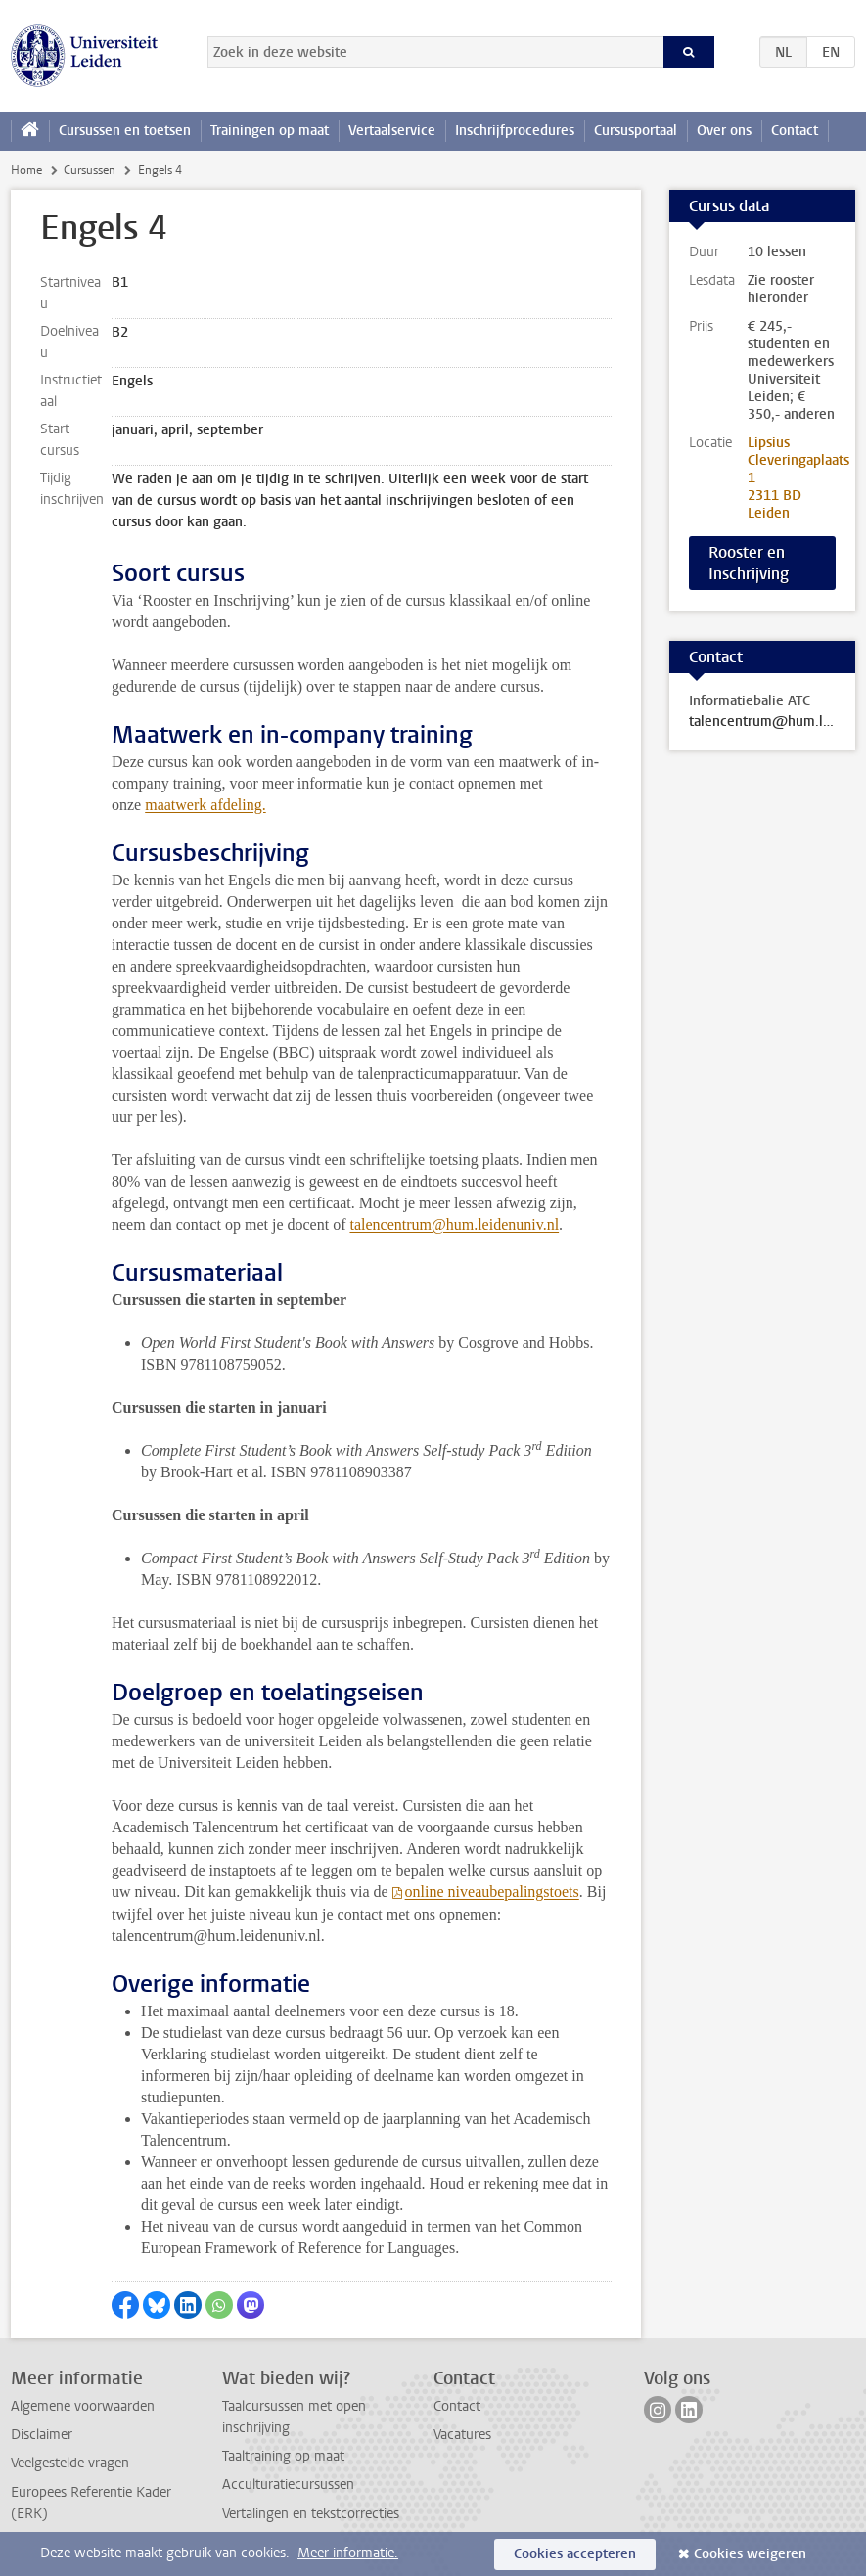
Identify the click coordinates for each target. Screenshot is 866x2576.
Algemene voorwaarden (83, 2406)
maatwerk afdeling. (205, 804)
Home (26, 170)
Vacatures (462, 2434)
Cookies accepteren (575, 2554)
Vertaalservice (391, 130)
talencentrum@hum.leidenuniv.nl (454, 1224)
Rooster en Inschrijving (748, 563)
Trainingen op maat (269, 130)
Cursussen (89, 170)
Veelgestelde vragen (70, 2463)
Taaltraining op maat (283, 2456)
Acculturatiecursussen (288, 2484)
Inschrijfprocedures (514, 130)
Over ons (724, 130)
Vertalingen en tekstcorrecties (310, 2514)
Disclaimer (41, 2434)
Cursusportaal (635, 130)
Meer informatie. (347, 2553)
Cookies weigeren (750, 2554)
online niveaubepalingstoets (492, 1891)
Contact (794, 130)
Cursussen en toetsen (125, 130)
